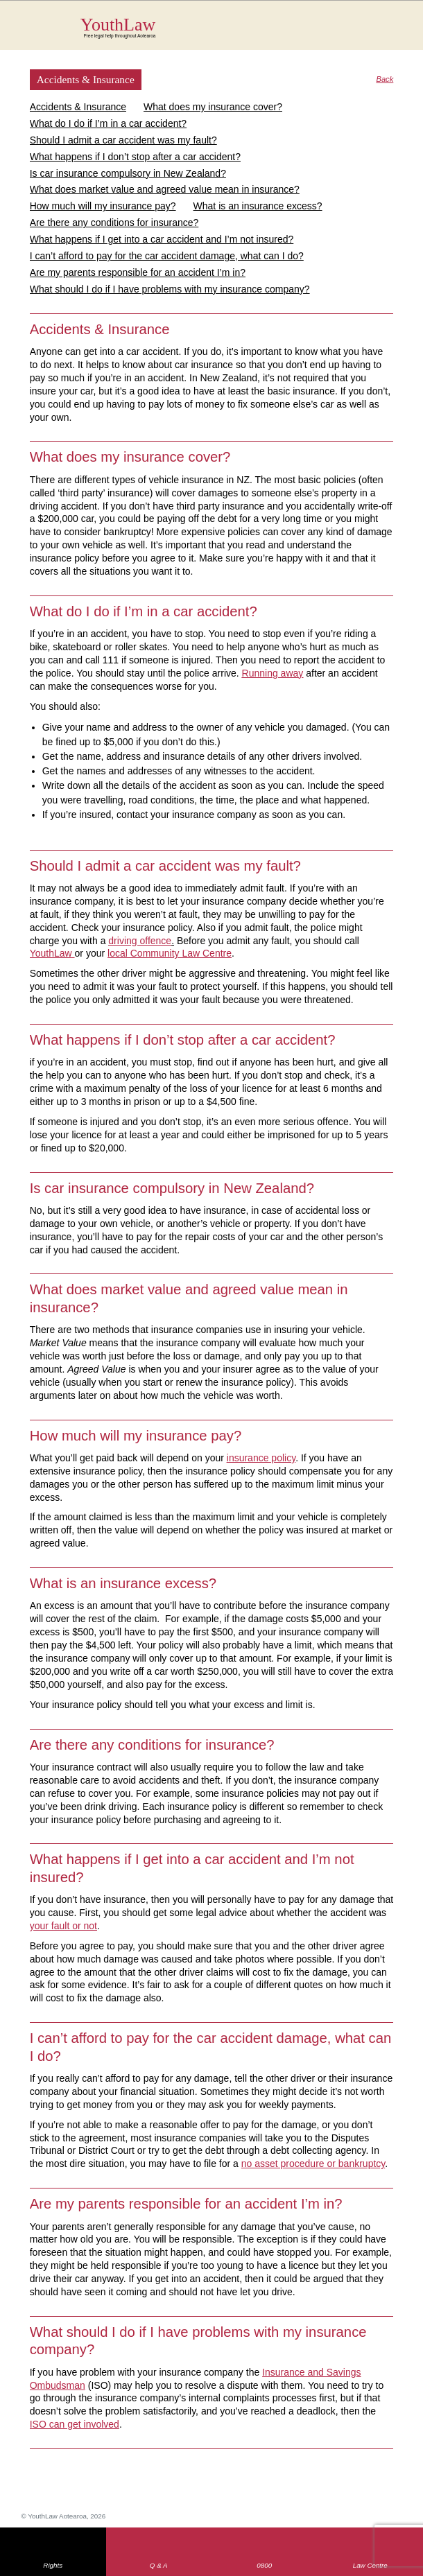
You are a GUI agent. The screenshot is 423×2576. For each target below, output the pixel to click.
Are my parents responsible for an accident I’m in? (137, 272)
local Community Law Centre (169, 953)
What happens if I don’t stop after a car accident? (135, 156)
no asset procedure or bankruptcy (313, 2163)
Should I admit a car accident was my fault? (123, 140)
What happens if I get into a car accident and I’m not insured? (162, 239)
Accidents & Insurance (78, 106)
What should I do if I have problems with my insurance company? (170, 289)
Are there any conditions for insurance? (114, 222)
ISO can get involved (74, 2424)
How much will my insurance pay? (103, 205)
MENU (391, 24)
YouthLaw (237, 27)
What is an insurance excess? (257, 205)
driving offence (139, 940)
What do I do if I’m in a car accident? (108, 123)
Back (384, 79)
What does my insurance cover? (213, 106)
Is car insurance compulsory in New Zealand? (128, 173)
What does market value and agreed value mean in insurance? (165, 189)
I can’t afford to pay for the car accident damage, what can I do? (167, 255)
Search (363, 33)
